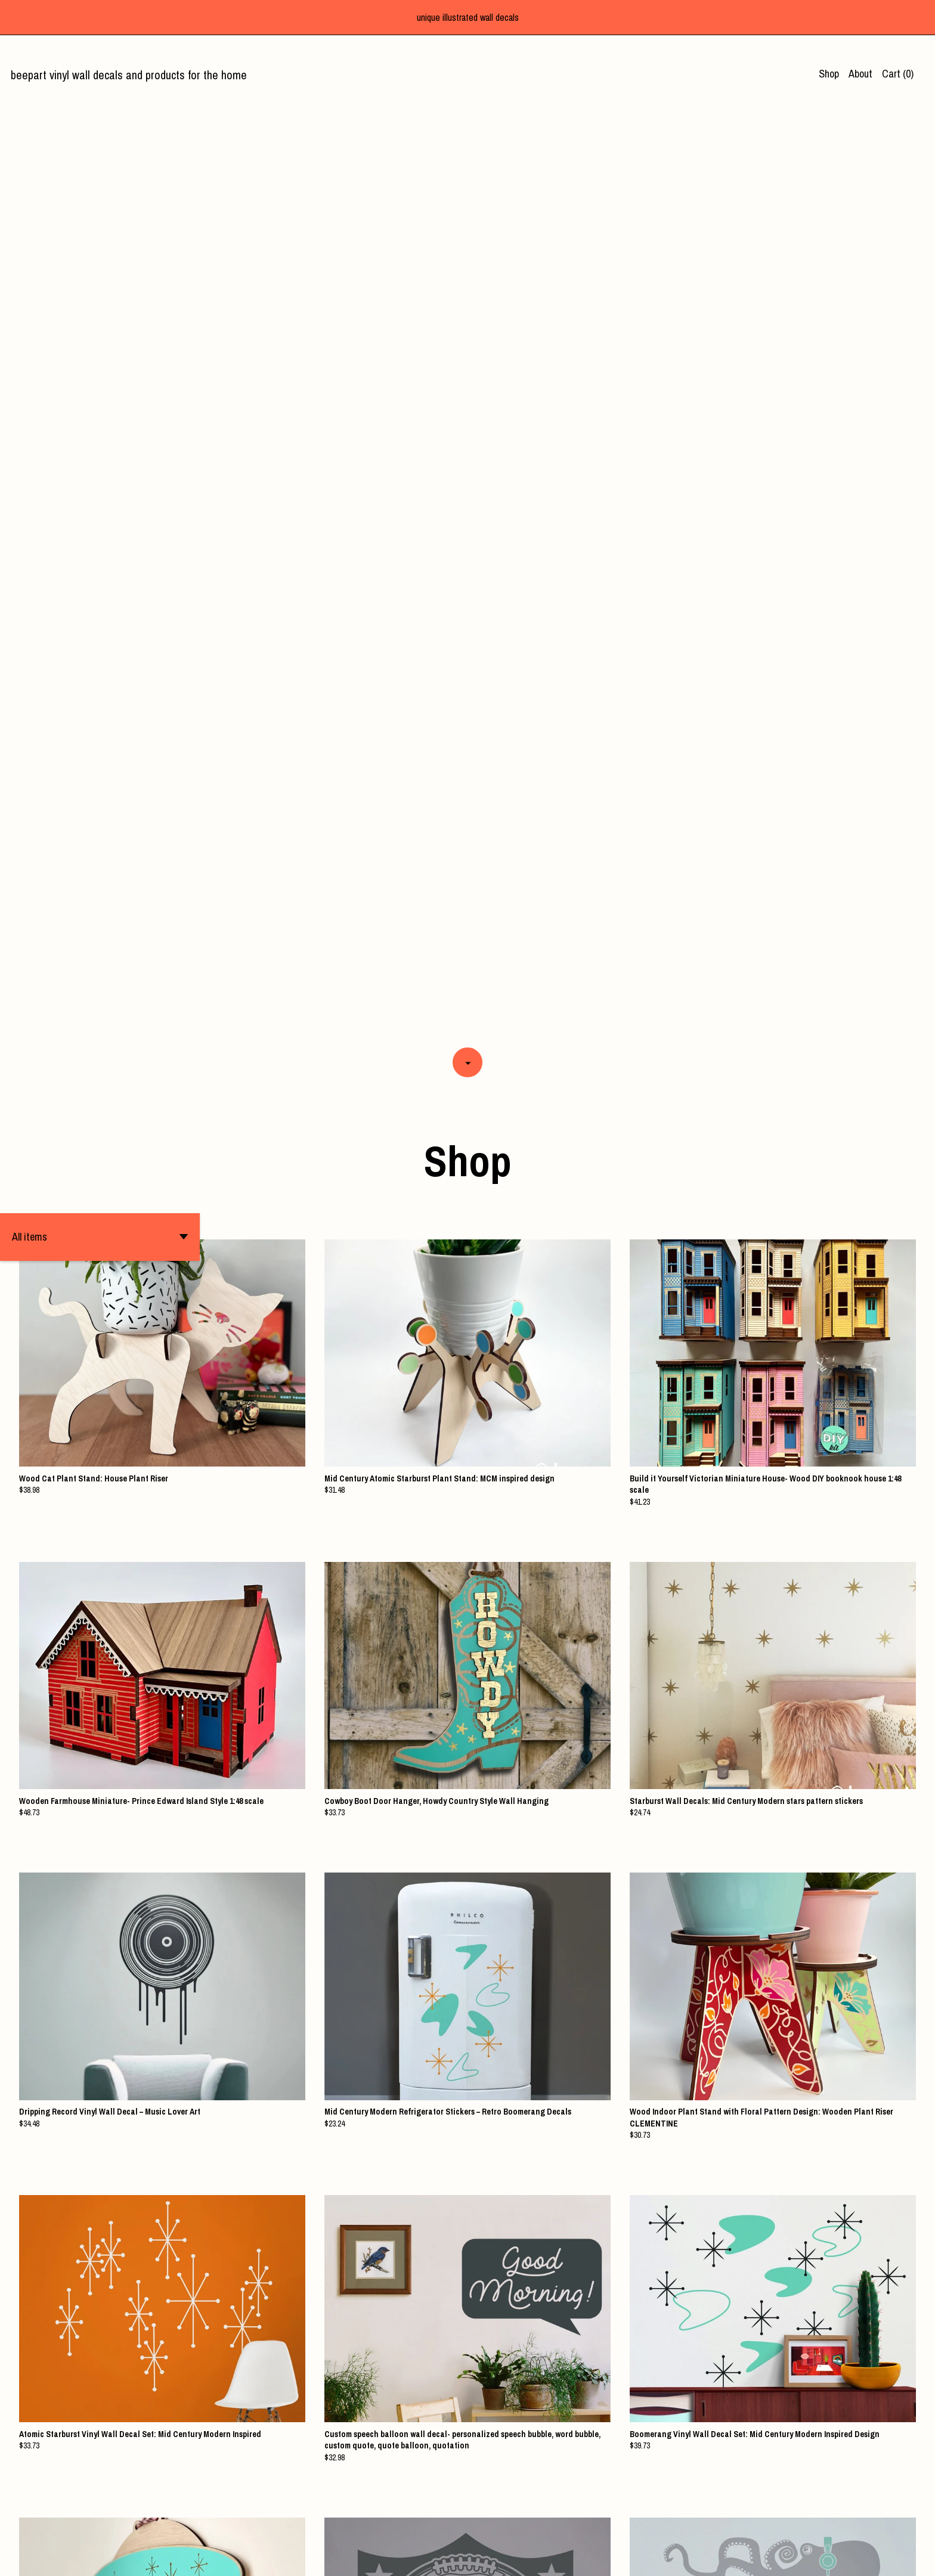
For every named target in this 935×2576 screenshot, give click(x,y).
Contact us (734, 2556)
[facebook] (868, 2557)
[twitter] (889, 2557)
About (860, 73)
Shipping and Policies (804, 2556)
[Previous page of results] (396, 2524)
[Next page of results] (540, 2524)
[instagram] (910, 2557)
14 (525, 2524)
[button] (100, 306)
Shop (829, 73)
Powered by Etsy (267, 2556)
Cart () (898, 73)
